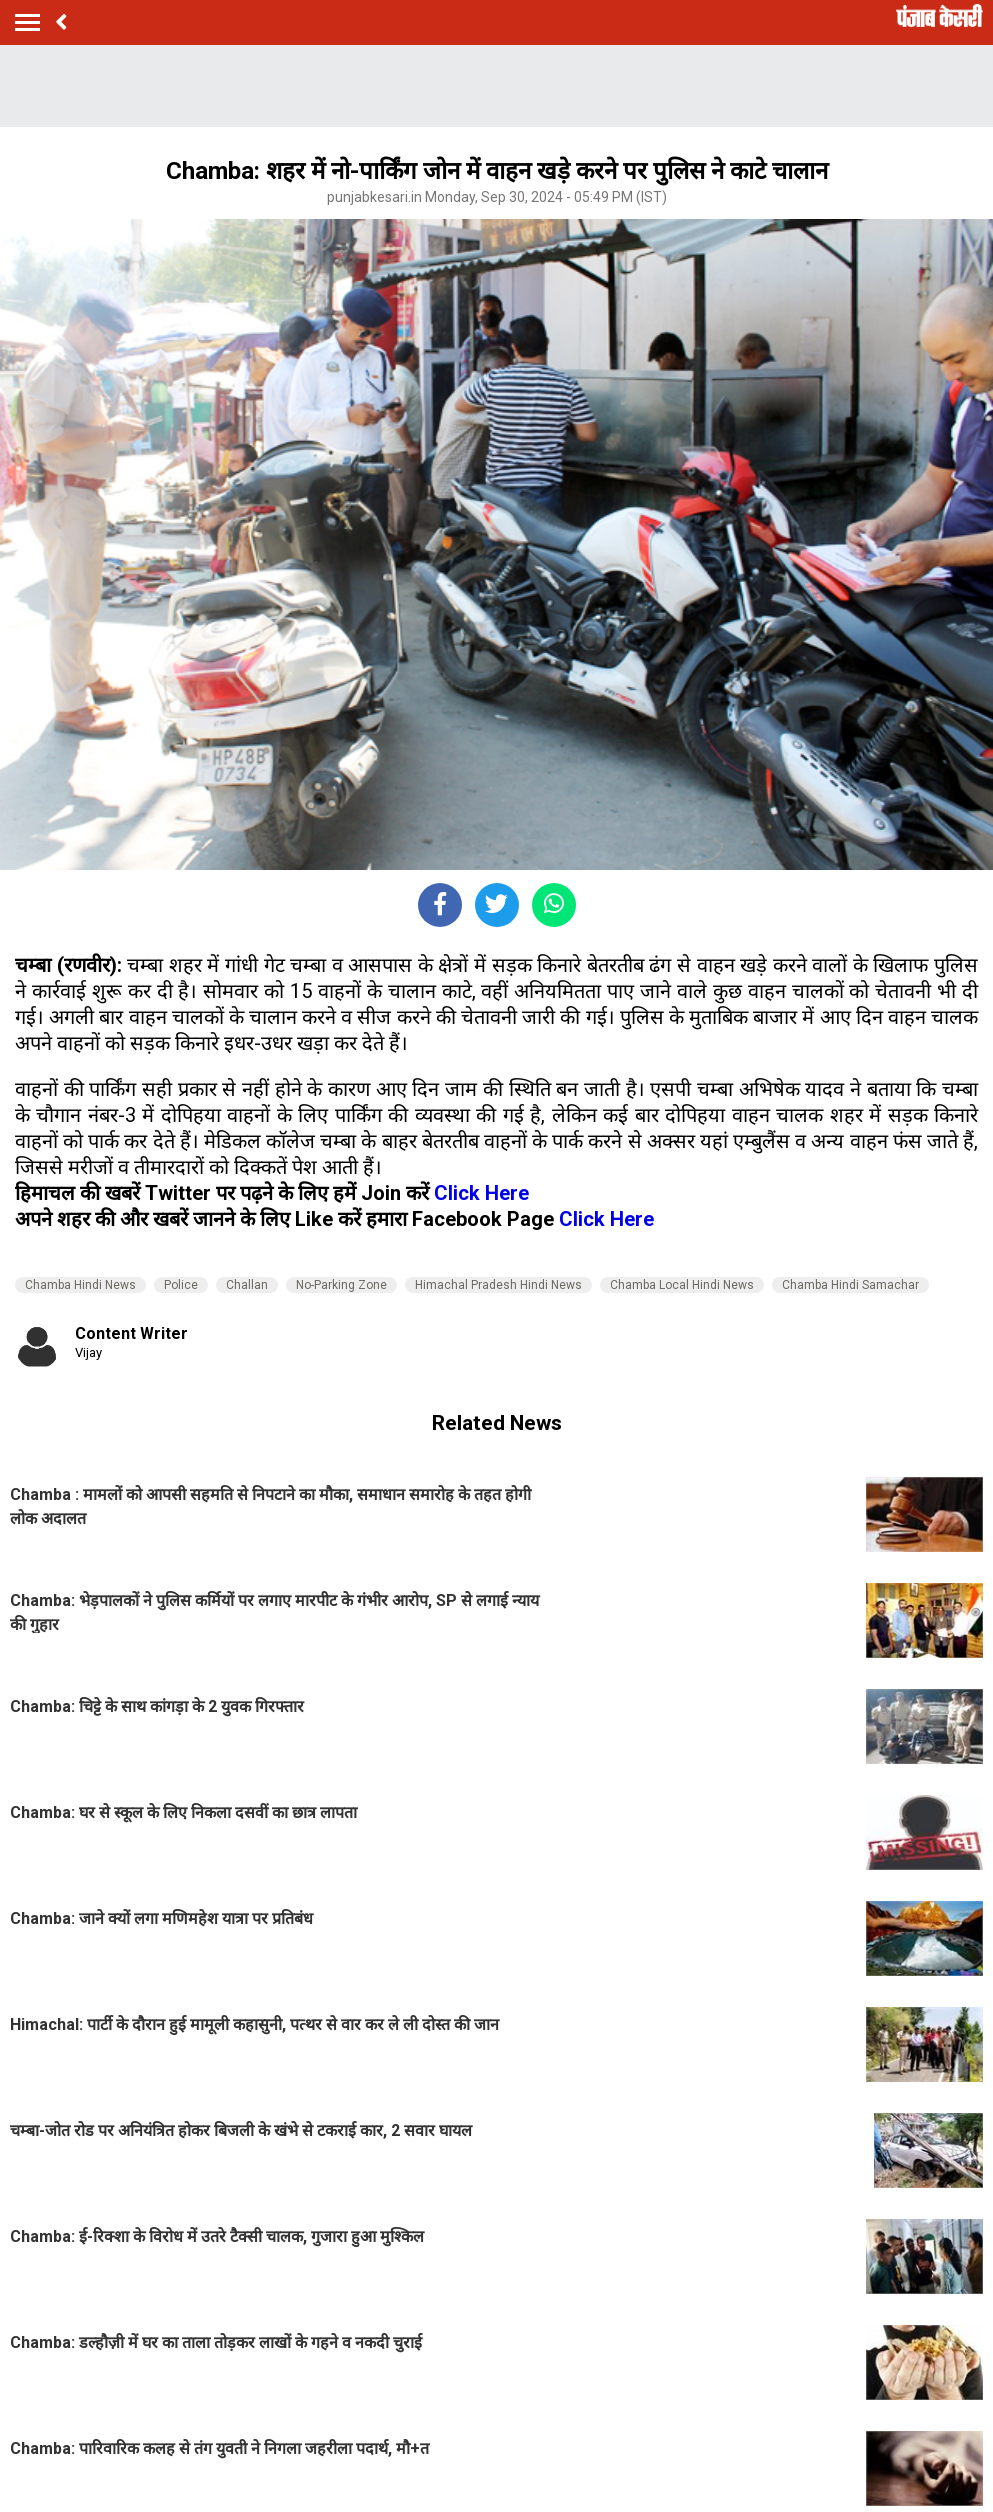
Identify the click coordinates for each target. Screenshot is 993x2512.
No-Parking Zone (341, 1285)
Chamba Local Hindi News (682, 1285)
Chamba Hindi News (80, 1285)
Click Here (481, 1193)
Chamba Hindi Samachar (850, 1285)
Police (181, 1285)
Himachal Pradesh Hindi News (498, 1285)
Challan (247, 1285)
